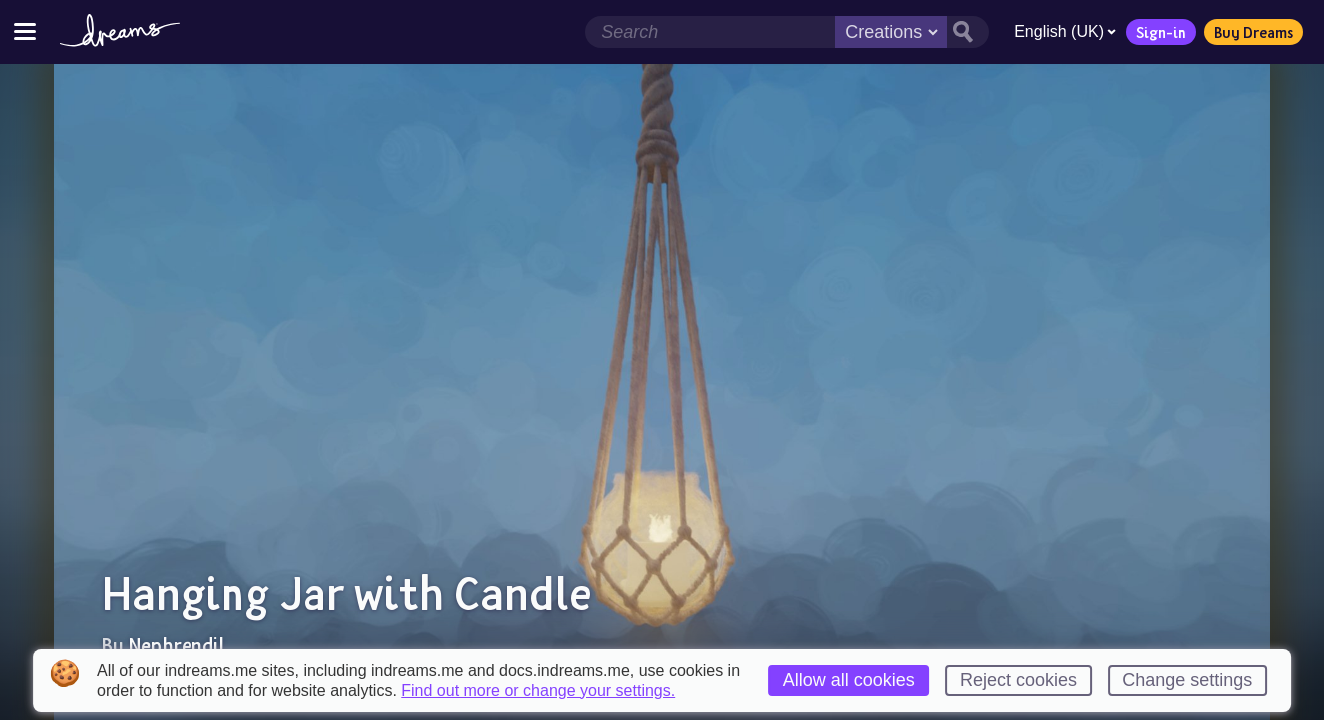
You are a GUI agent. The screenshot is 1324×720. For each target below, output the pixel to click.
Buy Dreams (1253, 32)
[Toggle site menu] (25, 31)
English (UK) (1065, 31)
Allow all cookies (849, 680)
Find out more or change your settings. (538, 691)
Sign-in (1161, 32)
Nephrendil (176, 645)
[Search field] (710, 32)
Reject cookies (1018, 680)
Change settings (1187, 680)
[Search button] (968, 32)
